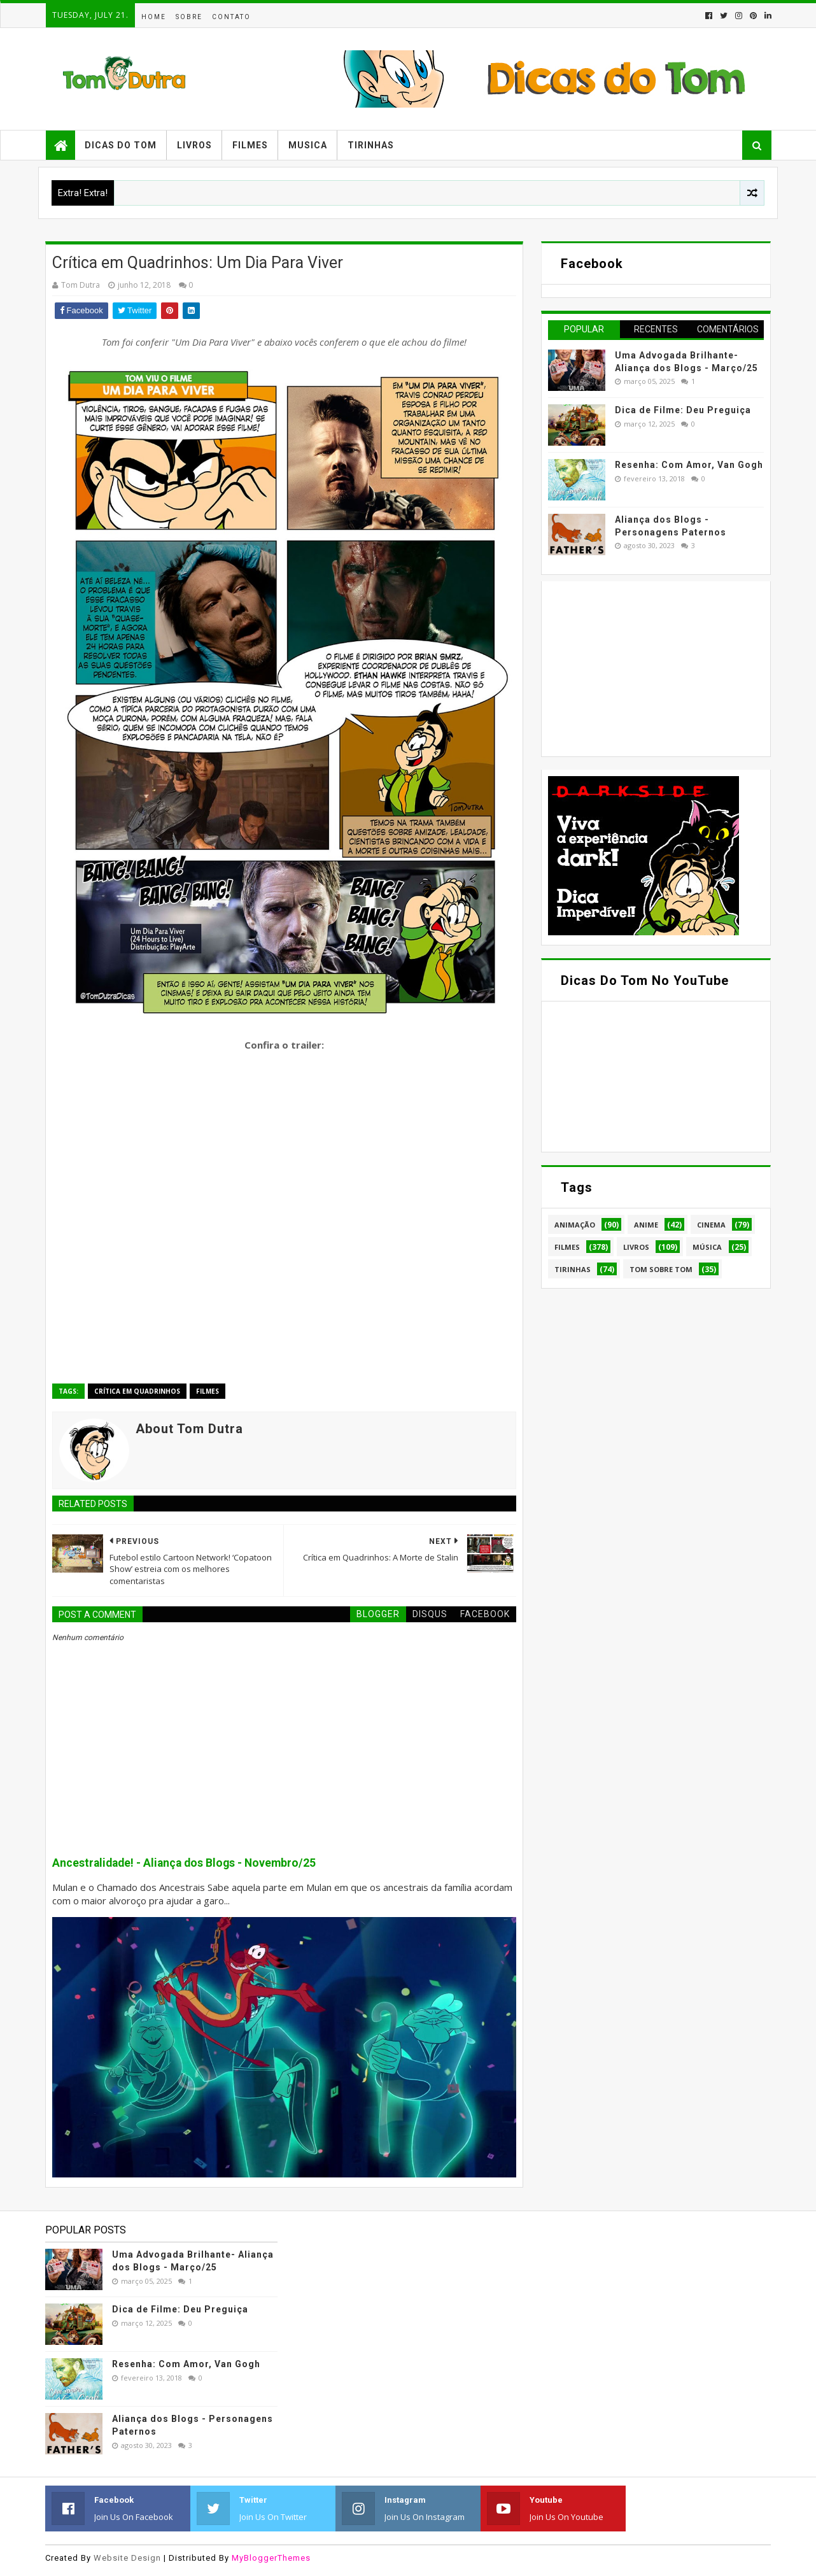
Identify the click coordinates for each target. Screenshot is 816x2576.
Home (153, 16)
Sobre (189, 16)
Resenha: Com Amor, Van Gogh (689, 465)
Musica (307, 145)
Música (707, 1247)
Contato (231, 16)
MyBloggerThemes (271, 2558)
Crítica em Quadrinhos (137, 1391)
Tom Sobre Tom (661, 1269)
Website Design (127, 2558)
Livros (194, 145)
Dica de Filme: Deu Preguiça (683, 410)
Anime (646, 1224)
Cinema (711, 1224)
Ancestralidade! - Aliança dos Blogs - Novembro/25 (184, 1863)
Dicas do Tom (121, 145)
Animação (574, 1224)
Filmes (250, 145)
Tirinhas (371, 145)
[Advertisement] (643, 667)
